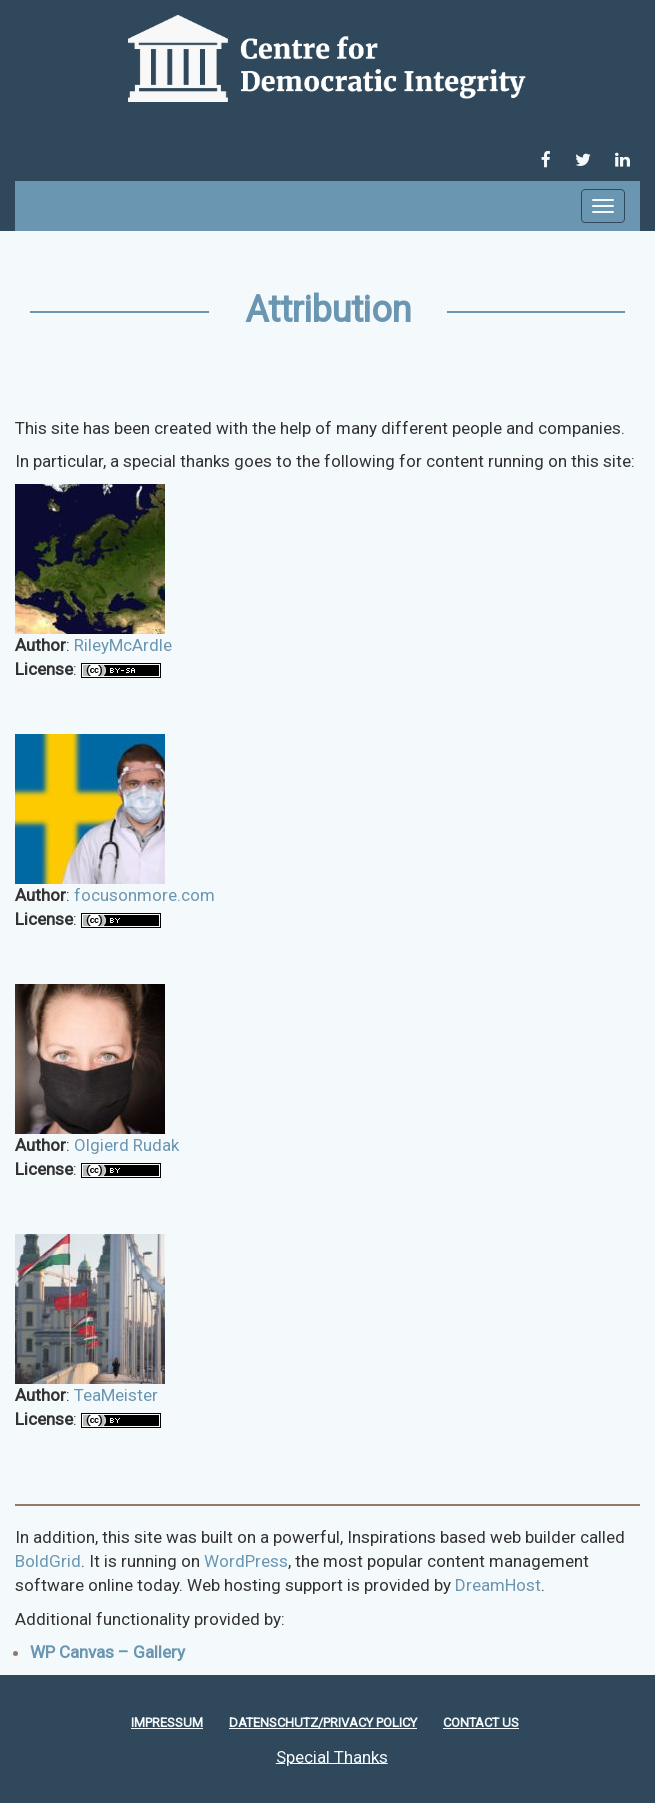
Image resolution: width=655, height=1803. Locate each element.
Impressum (167, 1722)
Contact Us (481, 1722)
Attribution (328, 310)
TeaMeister (116, 1395)
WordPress (246, 1561)
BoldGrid (48, 1561)
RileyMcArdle (123, 645)
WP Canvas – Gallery (107, 1652)
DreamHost (498, 1585)
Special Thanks (332, 1756)
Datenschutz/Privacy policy (323, 1722)
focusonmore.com (144, 895)
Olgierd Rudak (126, 1145)
